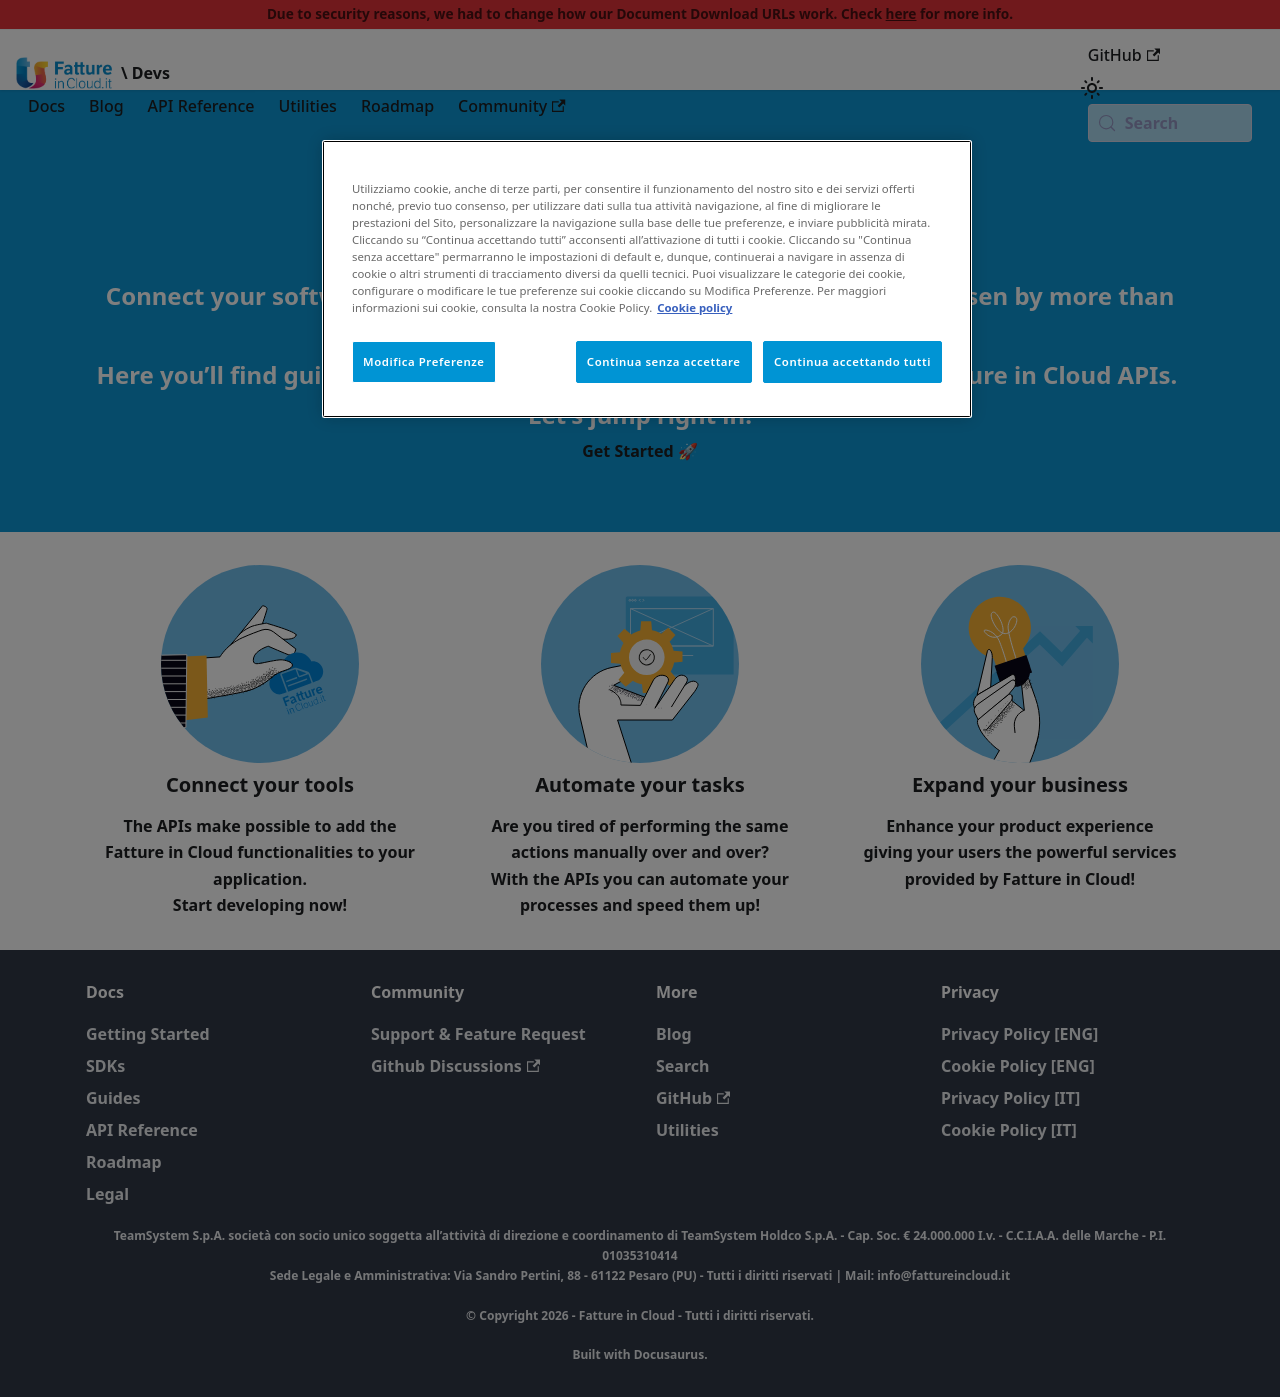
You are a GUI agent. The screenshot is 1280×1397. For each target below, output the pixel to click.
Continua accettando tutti (852, 361)
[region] (647, 279)
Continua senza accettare (664, 361)
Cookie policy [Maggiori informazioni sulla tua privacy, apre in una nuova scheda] (694, 307)
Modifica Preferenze (424, 361)
